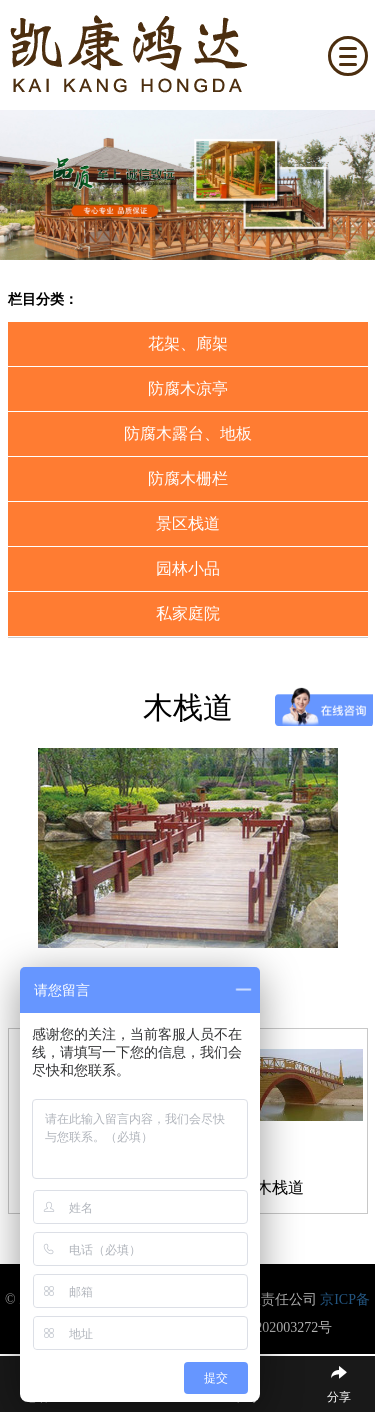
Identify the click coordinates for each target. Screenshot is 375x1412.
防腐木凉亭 (188, 388)
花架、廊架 (188, 343)
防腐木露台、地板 (188, 433)
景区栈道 (188, 523)
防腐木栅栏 (188, 478)
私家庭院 (188, 613)
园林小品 (188, 568)
